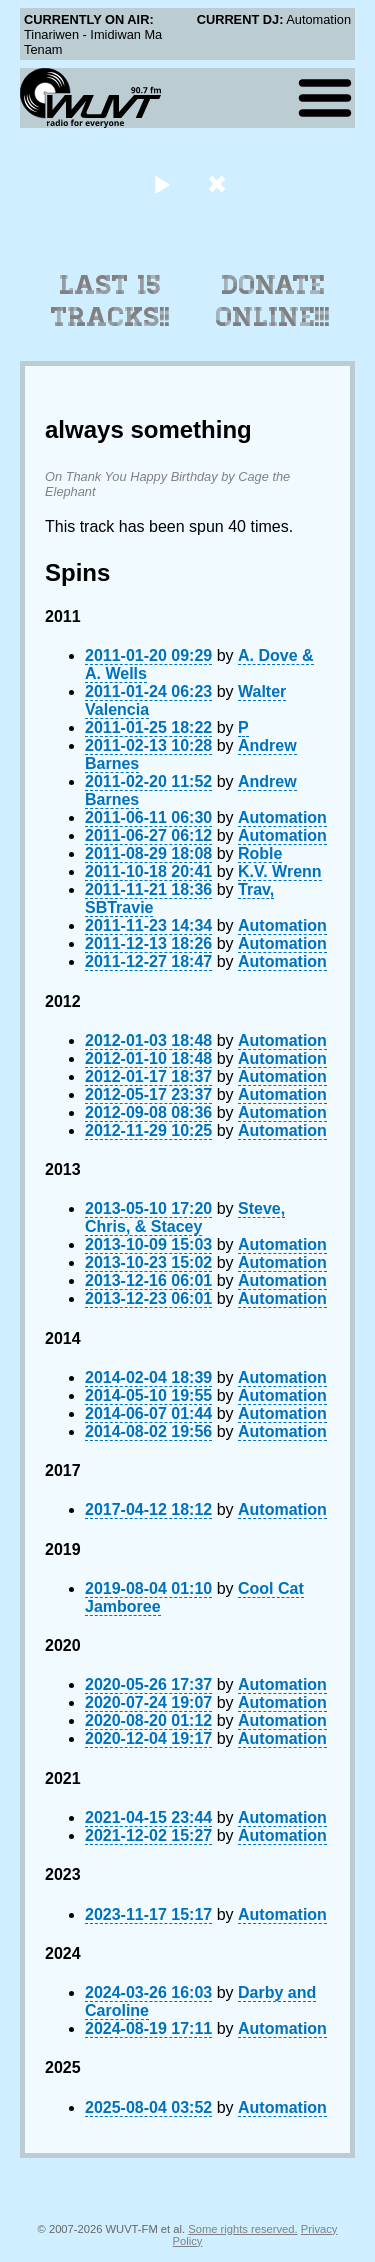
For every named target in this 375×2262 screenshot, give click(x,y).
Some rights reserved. (242, 2229)
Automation (282, 817)
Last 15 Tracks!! (110, 301)
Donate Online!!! (273, 301)
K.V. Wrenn (280, 871)
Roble (260, 853)
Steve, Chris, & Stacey (185, 1217)
